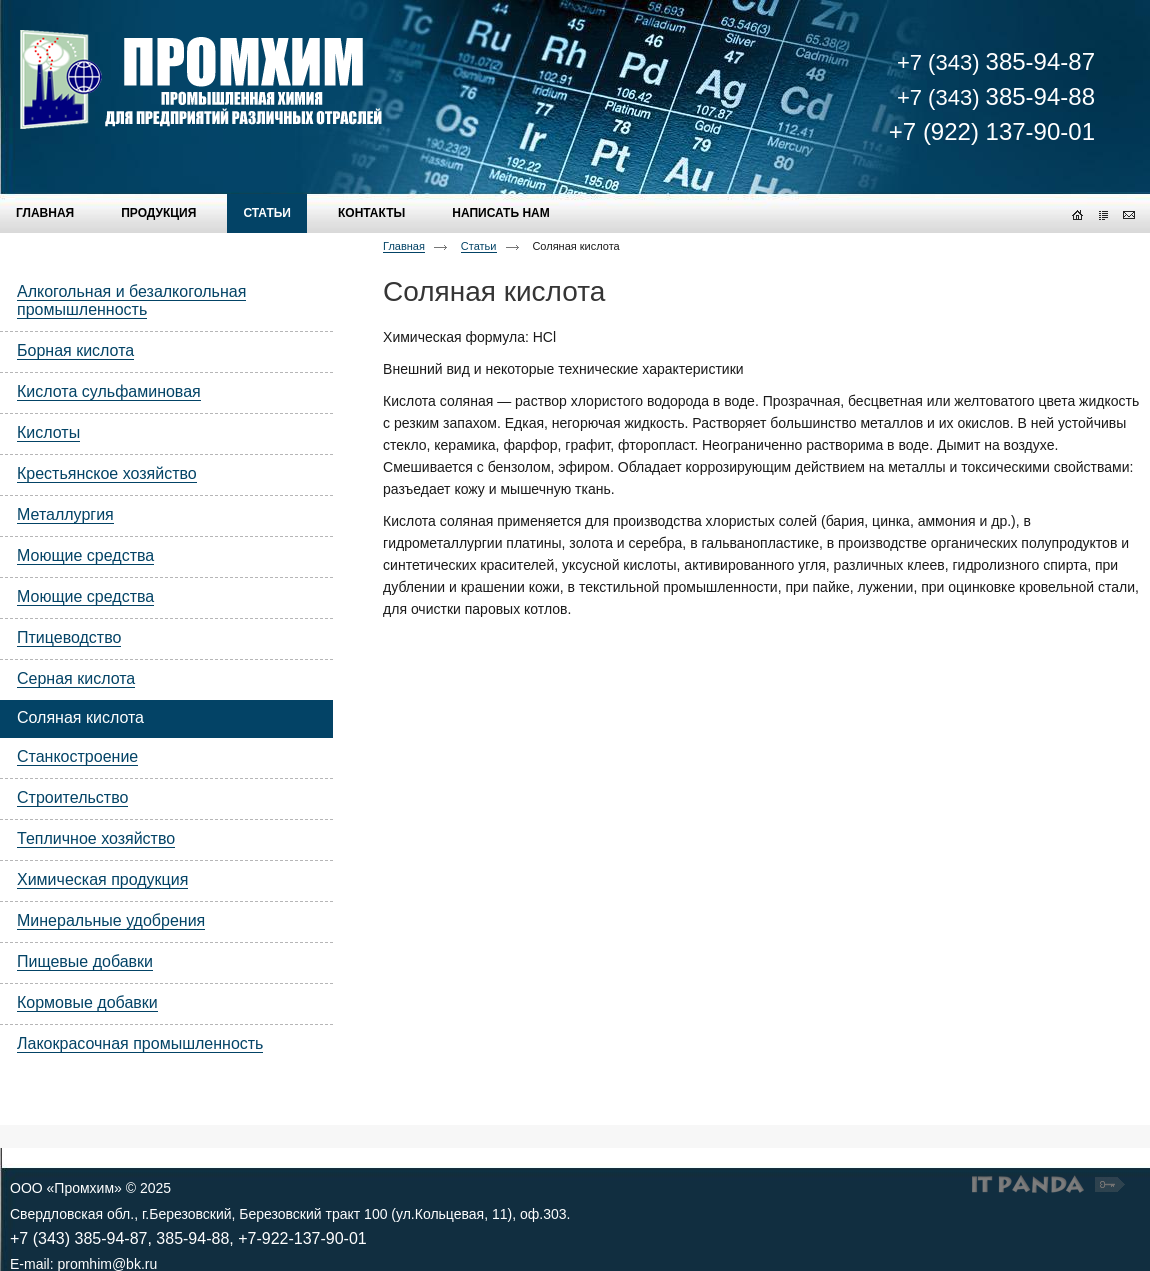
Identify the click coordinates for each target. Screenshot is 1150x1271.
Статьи (479, 246)
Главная (404, 246)
